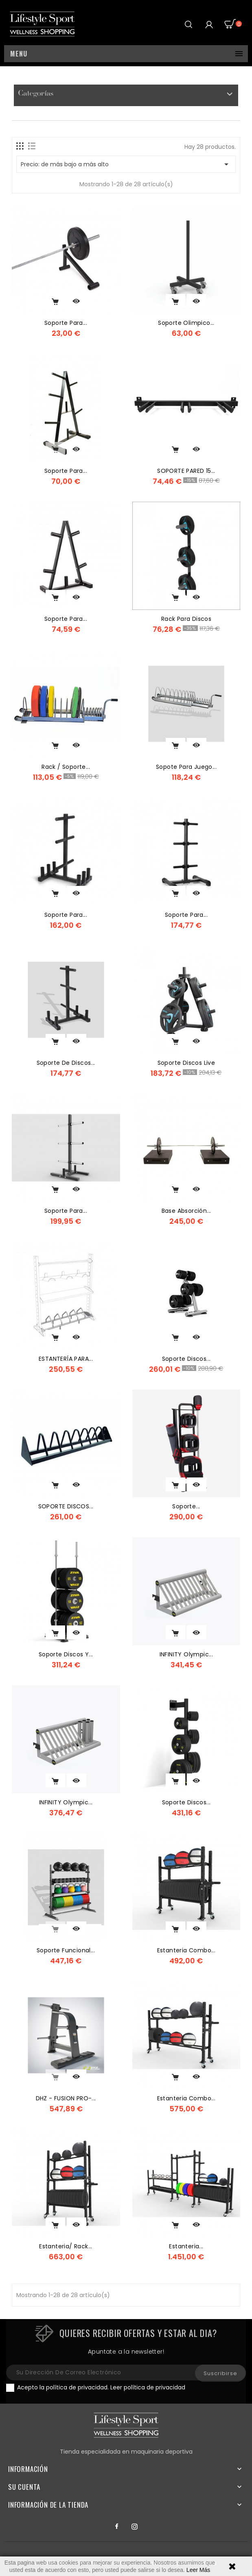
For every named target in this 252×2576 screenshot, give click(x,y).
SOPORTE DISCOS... (66, 1506)
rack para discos (186, 619)
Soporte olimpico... (186, 323)
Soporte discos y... (66, 1654)
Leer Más (198, 2570)
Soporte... (186, 1506)
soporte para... (65, 619)
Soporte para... (65, 323)
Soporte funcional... (66, 1950)
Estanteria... (186, 2246)
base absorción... (186, 1211)
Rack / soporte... (66, 767)
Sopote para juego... (186, 767)
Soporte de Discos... (66, 1063)
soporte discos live (186, 1063)
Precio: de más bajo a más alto (126, 164)
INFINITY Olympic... (186, 1654)
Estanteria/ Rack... (65, 2246)
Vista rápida (76, 301)
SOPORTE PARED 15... (186, 471)
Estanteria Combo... (186, 1950)
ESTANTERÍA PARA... (66, 1359)
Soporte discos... (186, 1359)
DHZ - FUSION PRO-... (66, 2098)
